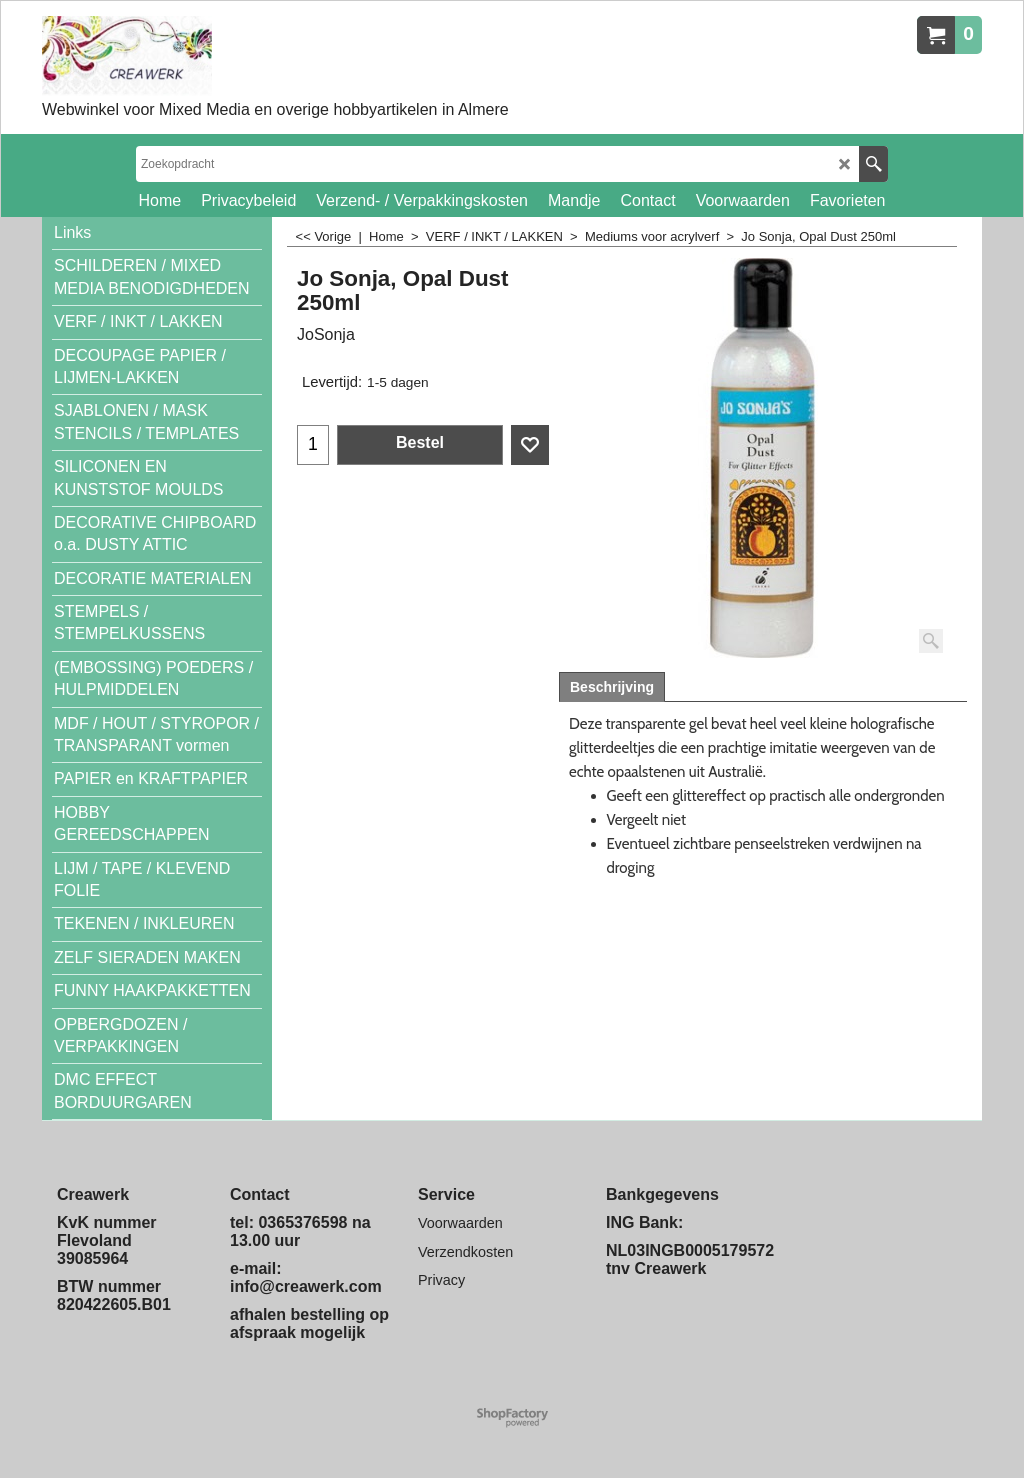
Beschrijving (612, 687)
